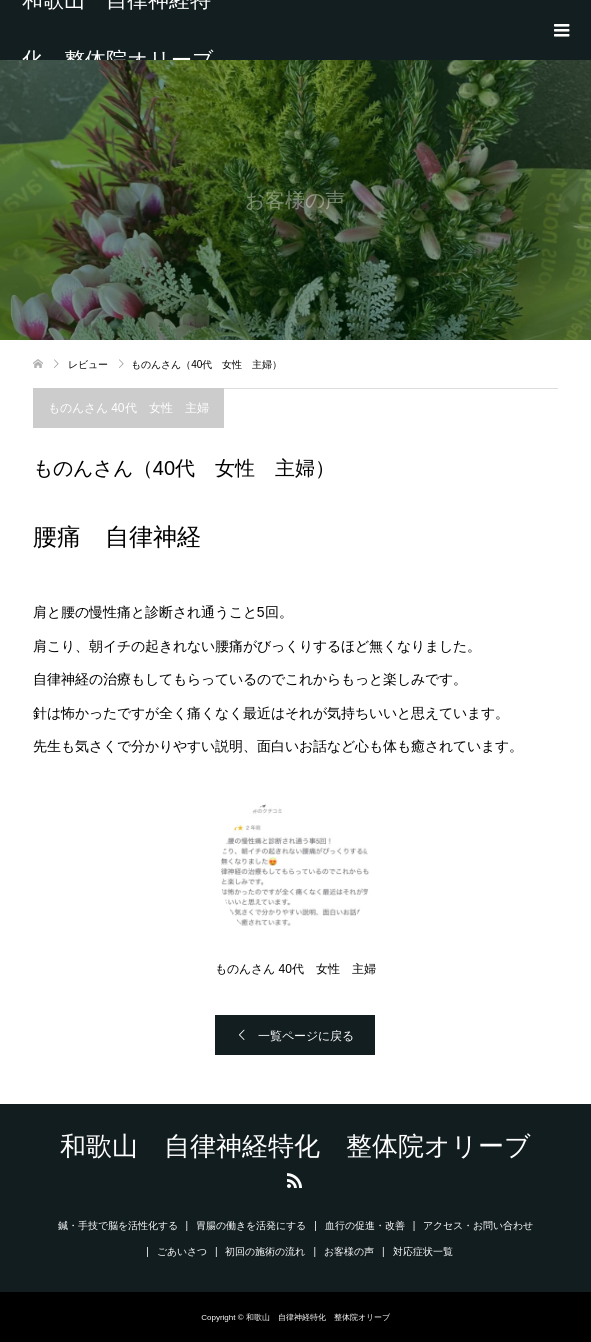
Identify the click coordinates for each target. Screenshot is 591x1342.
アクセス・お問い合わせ (478, 1225)
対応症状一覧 (423, 1251)
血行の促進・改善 (365, 1225)
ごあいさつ (182, 1251)
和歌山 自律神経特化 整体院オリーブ (118, 30)
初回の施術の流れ (265, 1251)
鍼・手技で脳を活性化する (118, 1225)
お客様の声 (349, 1251)
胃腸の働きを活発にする (251, 1225)
